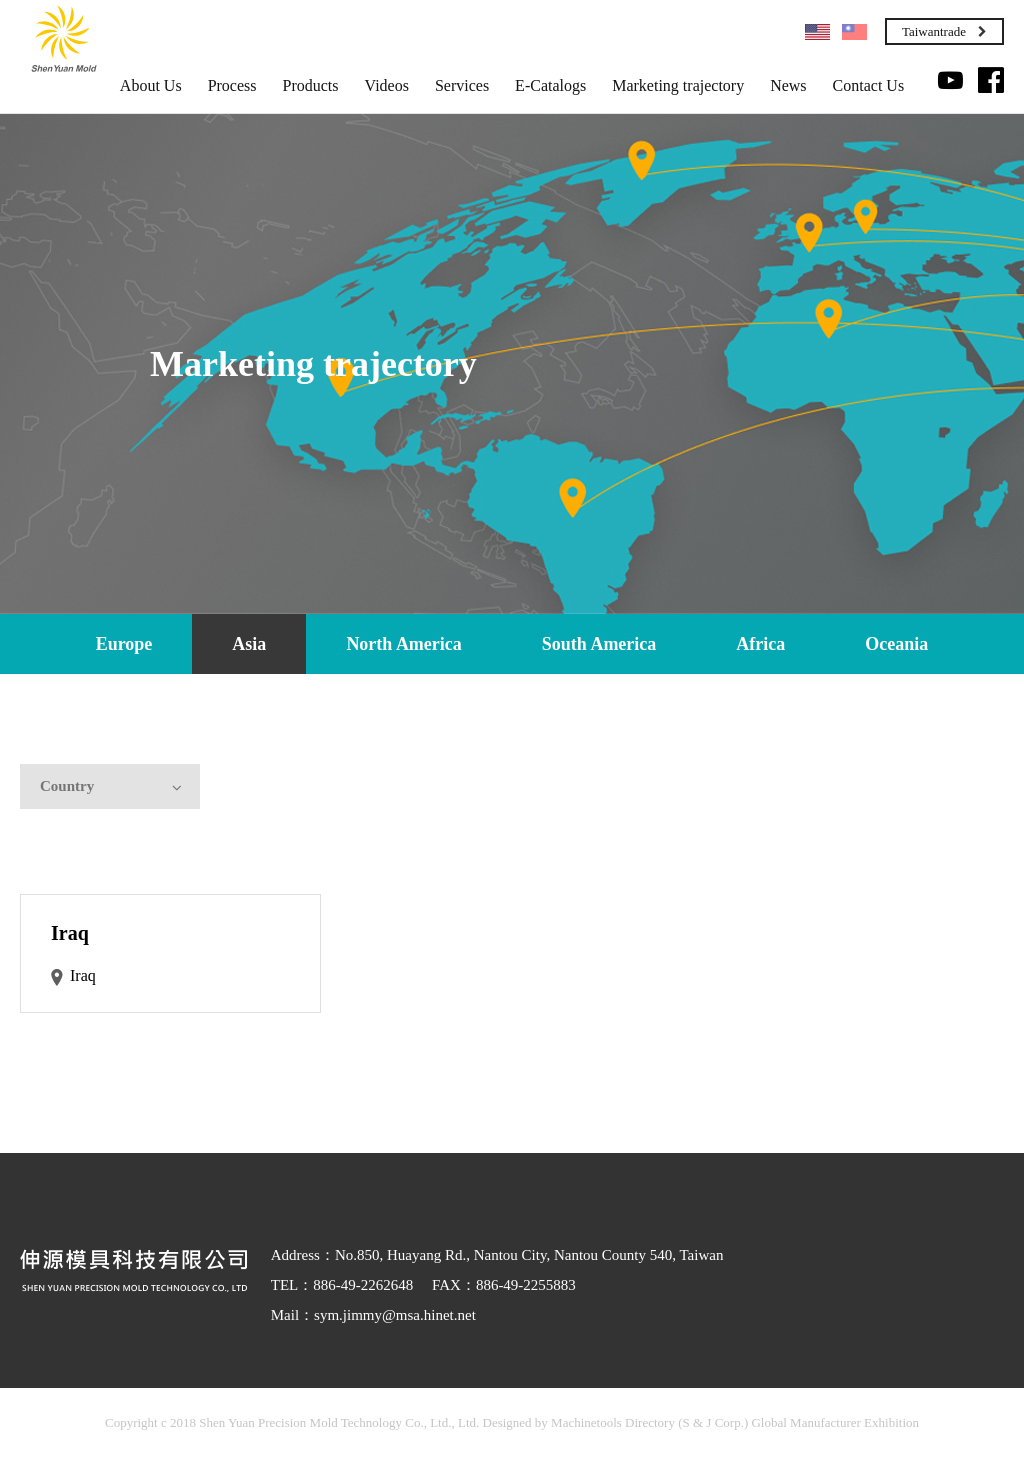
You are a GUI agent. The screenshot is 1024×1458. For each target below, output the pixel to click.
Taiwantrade (944, 31)
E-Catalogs (550, 86)
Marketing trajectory (678, 86)
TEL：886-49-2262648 (342, 1285)
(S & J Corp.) (711, 1422)
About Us (151, 86)
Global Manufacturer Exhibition (835, 1422)
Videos (387, 86)
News (788, 86)
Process (232, 86)
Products (311, 86)
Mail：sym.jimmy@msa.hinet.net (373, 1315)
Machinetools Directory (613, 1422)
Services (462, 86)
